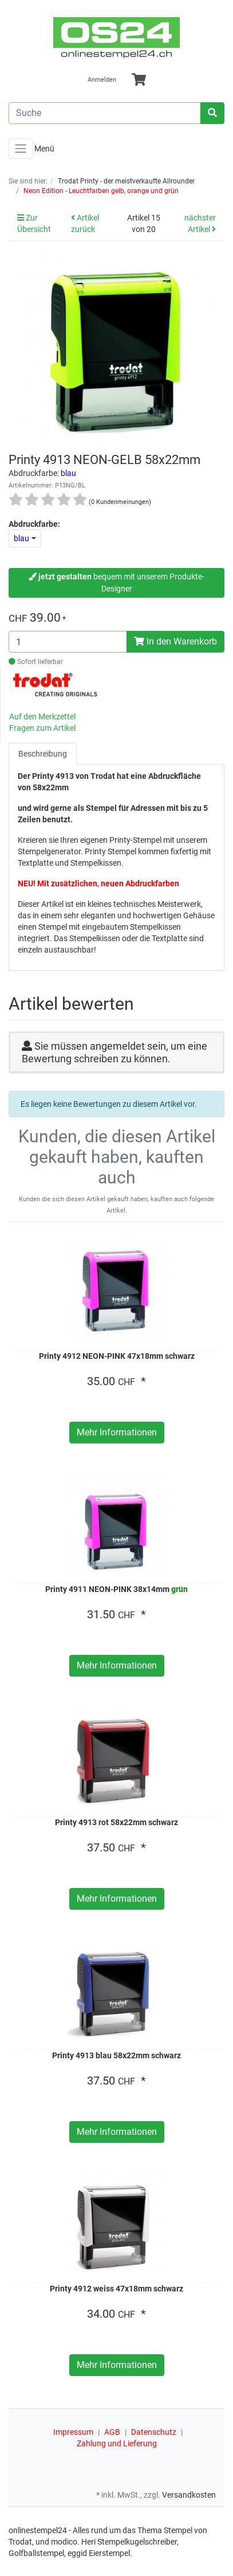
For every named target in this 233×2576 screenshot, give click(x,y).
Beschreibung (42, 753)
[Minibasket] (139, 80)
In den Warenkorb (175, 641)
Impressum (73, 2432)
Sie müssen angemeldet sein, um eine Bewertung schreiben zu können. (114, 1052)
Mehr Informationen (117, 1432)
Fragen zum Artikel (42, 728)
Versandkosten (189, 2494)
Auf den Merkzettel (42, 716)
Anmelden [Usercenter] (102, 79)
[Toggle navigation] (21, 148)
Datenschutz (153, 2432)
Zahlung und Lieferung (117, 2443)
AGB (112, 2432)
